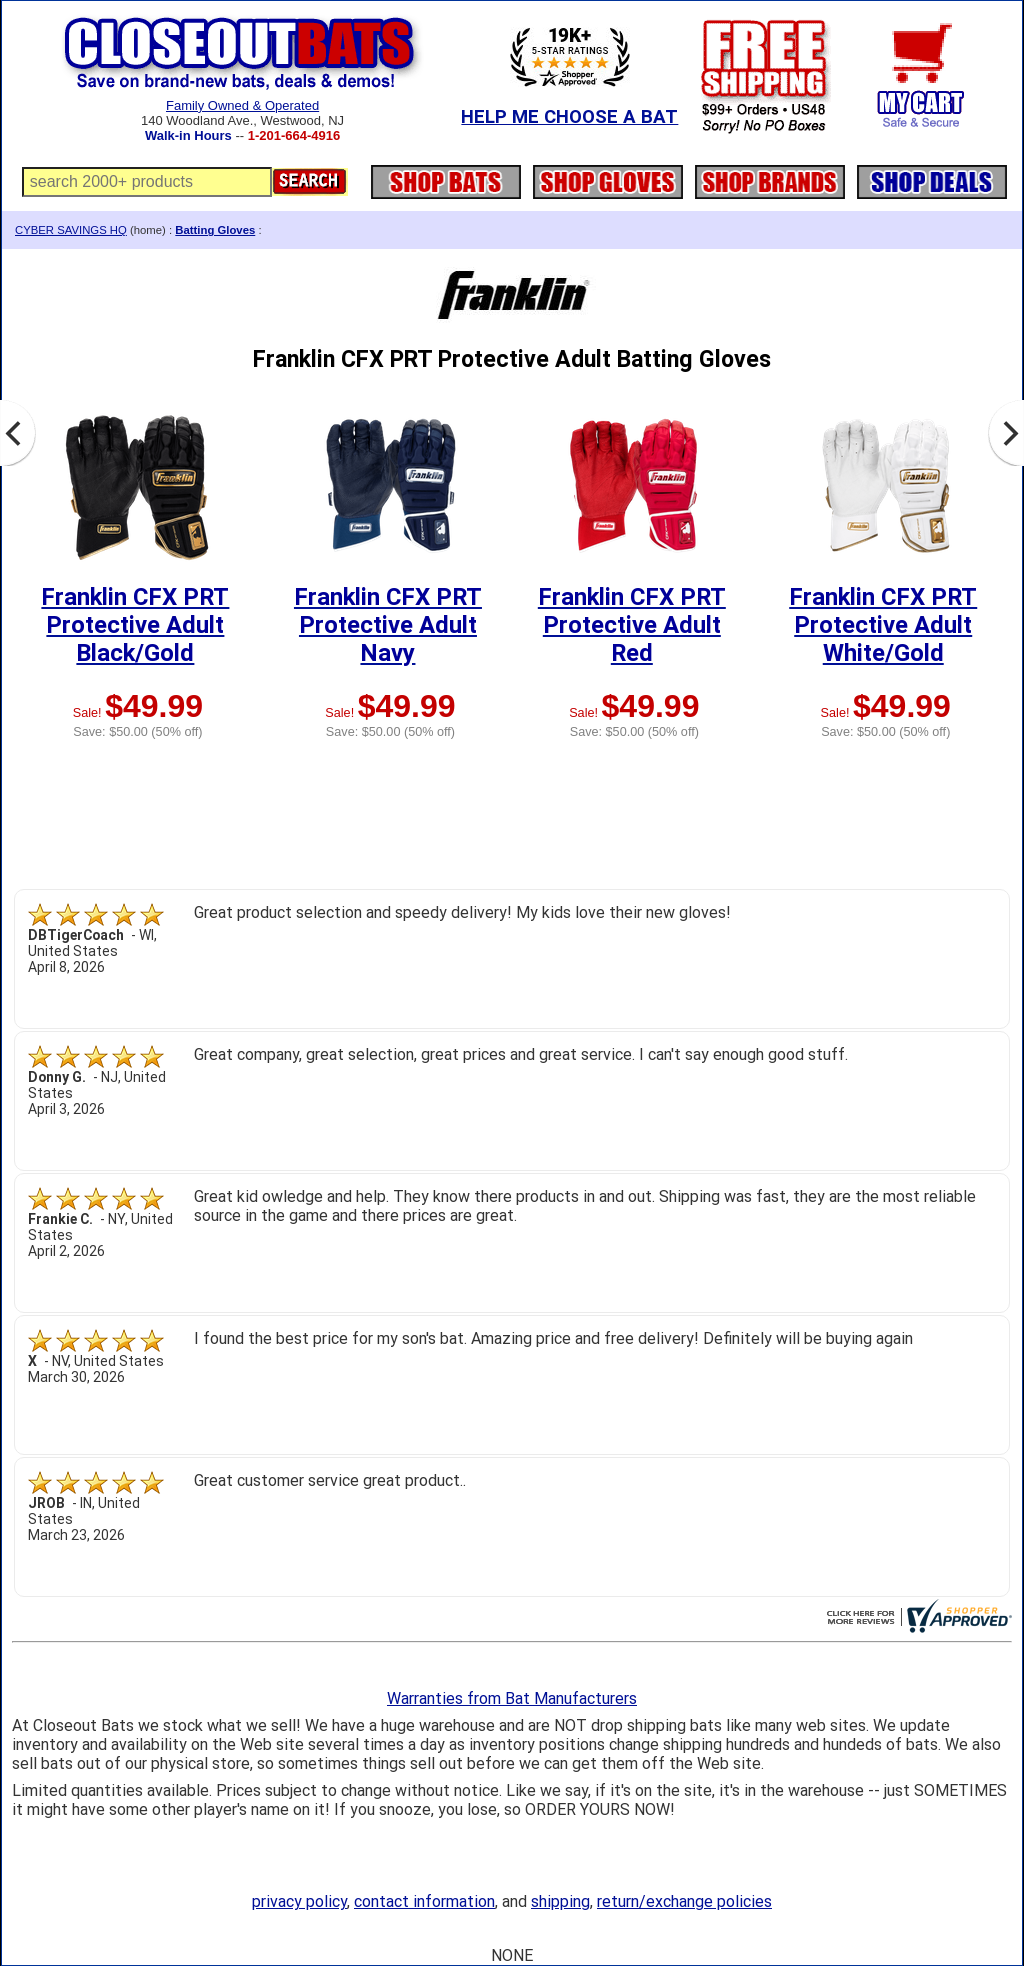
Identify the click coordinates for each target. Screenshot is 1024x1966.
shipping (560, 1901)
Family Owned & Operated (242, 105)
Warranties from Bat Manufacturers (512, 1698)
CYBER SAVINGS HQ (71, 230)
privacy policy (299, 1901)
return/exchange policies (684, 1901)
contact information (424, 1901)
